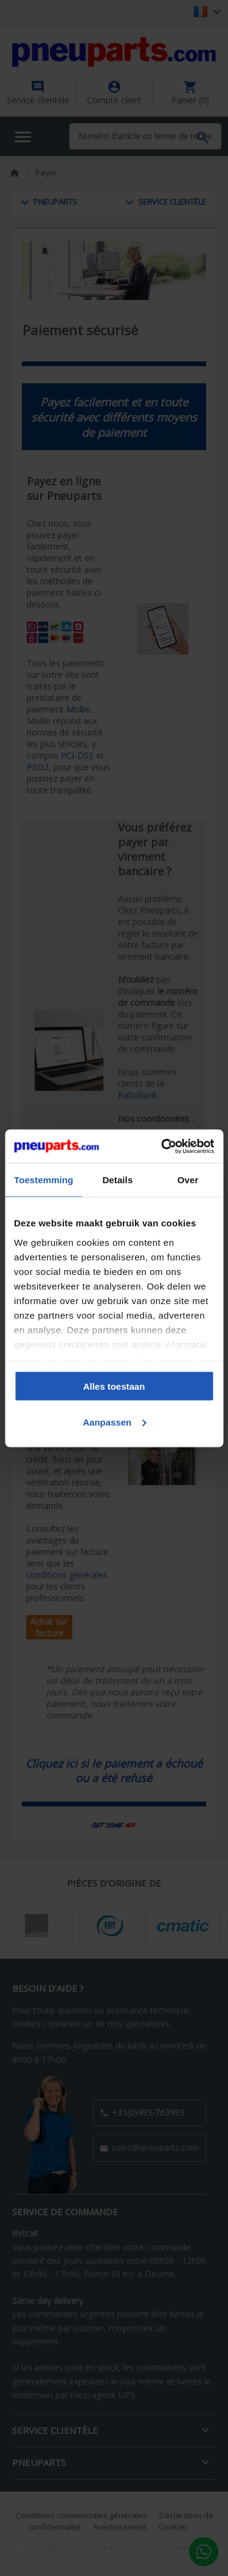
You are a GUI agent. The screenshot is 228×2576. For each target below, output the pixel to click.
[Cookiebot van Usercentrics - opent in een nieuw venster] (162, 1146)
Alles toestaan (114, 1386)
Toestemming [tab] (44, 1180)
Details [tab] (117, 1180)
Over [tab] (188, 1180)
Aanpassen (114, 1421)
